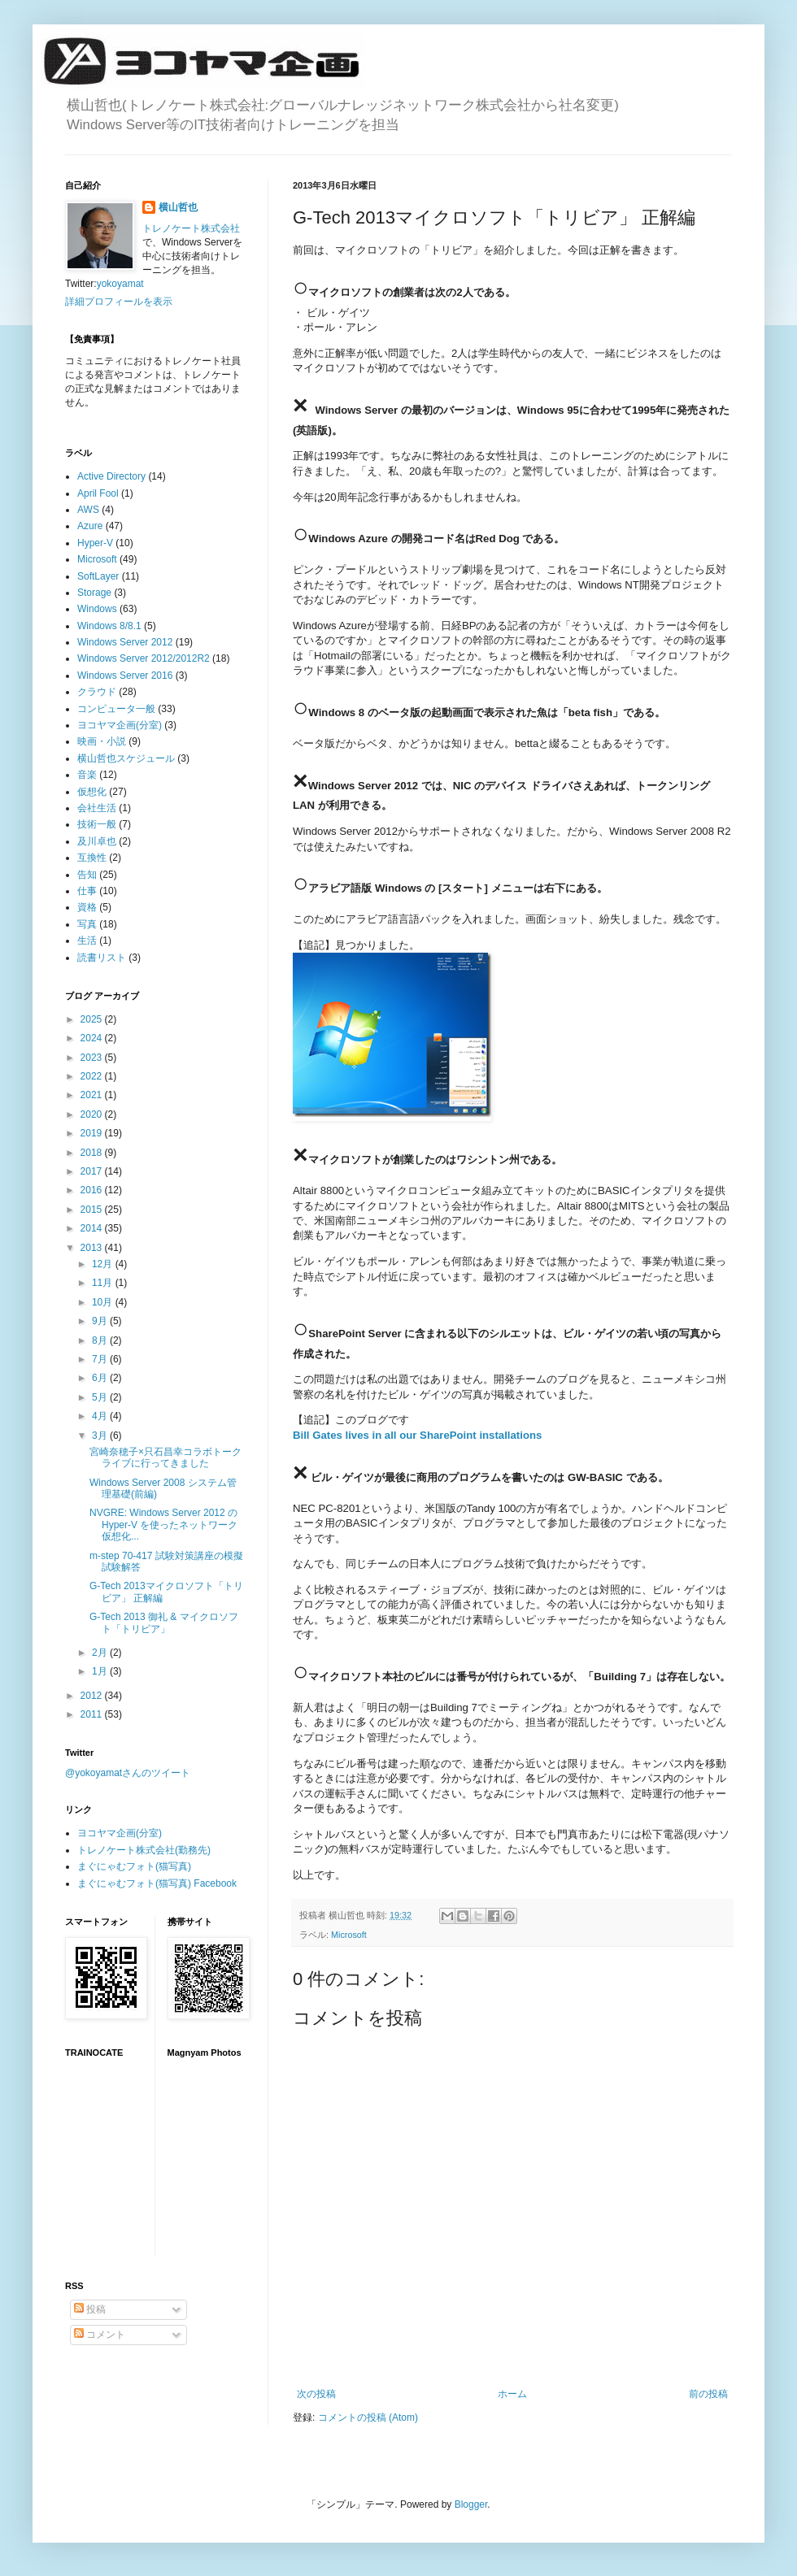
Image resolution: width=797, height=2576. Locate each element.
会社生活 (96, 808)
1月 (101, 1671)
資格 (87, 907)
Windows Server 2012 (124, 642)
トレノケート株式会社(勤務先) (144, 1850)
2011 (93, 1714)
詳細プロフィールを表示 (118, 301)
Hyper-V (95, 543)
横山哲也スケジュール (126, 758)
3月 (101, 1435)
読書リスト (101, 957)
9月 (101, 1321)
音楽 (87, 774)
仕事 (87, 891)
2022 (93, 1076)
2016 (93, 1190)
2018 (93, 1152)
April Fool (98, 493)
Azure (89, 526)
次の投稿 (316, 2394)
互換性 (92, 857)
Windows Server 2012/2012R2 (143, 658)
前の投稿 (708, 2394)
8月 (101, 1340)
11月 (103, 1282)
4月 (101, 1416)
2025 (93, 1019)
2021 (93, 1095)
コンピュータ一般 (116, 709)
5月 (101, 1397)
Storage (94, 592)
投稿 (90, 2309)
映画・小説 (101, 741)
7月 (101, 1359)
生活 (87, 940)
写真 (87, 924)
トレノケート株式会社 (191, 228)
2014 (93, 1228)
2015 (93, 1209)
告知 (87, 874)
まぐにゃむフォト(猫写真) (134, 1866)
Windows (97, 609)
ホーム (512, 2394)
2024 (93, 1038)
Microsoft (349, 1935)
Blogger (471, 2504)
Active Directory (111, 476)
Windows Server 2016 (124, 675)
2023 (93, 1057)
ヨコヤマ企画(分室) (119, 725)
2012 (93, 1695)
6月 (101, 1378)
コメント (99, 2334)
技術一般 (96, 824)
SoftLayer (98, 576)
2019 (93, 1133)
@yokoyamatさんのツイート (127, 1773)
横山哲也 (178, 207)
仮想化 (92, 791)
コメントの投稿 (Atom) (368, 2417)
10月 (103, 1302)
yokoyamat (120, 283)
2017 (93, 1171)
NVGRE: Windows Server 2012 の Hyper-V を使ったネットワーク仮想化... (163, 1524)
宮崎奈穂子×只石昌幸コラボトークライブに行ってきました (165, 1457)
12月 (103, 1264)
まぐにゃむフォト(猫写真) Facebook (157, 1883)
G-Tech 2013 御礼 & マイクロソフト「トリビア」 (163, 1622)
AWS (88, 509)
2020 (93, 1114)
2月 (101, 1652)
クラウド (96, 691)
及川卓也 (96, 841)
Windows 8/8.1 (109, 626)
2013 (93, 1247)
